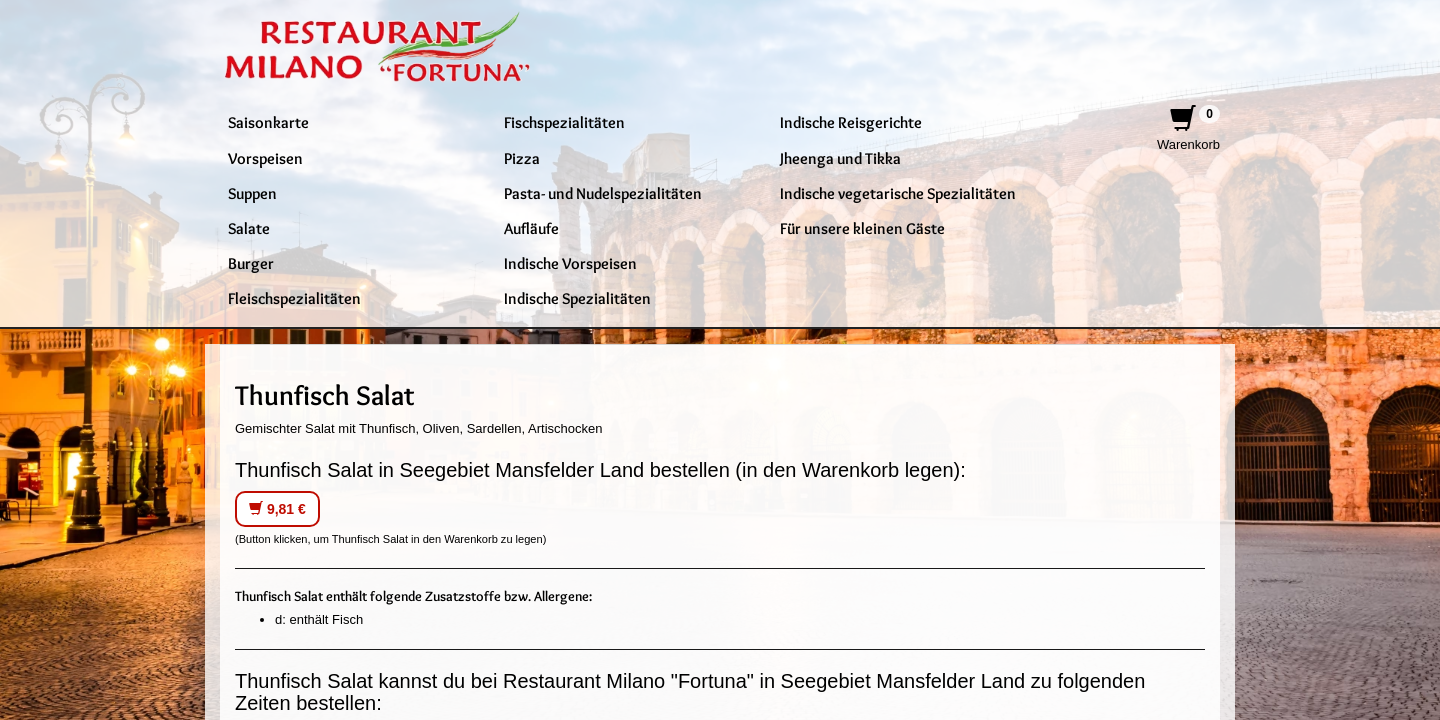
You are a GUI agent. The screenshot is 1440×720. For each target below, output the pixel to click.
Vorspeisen (265, 158)
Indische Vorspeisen (570, 263)
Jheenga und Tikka (840, 158)
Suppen (252, 193)
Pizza (522, 158)
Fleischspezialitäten (294, 298)
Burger (251, 263)
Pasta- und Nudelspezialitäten (603, 193)
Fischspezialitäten (564, 122)
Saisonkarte (268, 122)
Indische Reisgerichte (851, 122)
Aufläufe (531, 228)
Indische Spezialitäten (577, 298)
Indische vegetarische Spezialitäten (898, 193)
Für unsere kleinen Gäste (862, 228)
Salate (249, 228)
